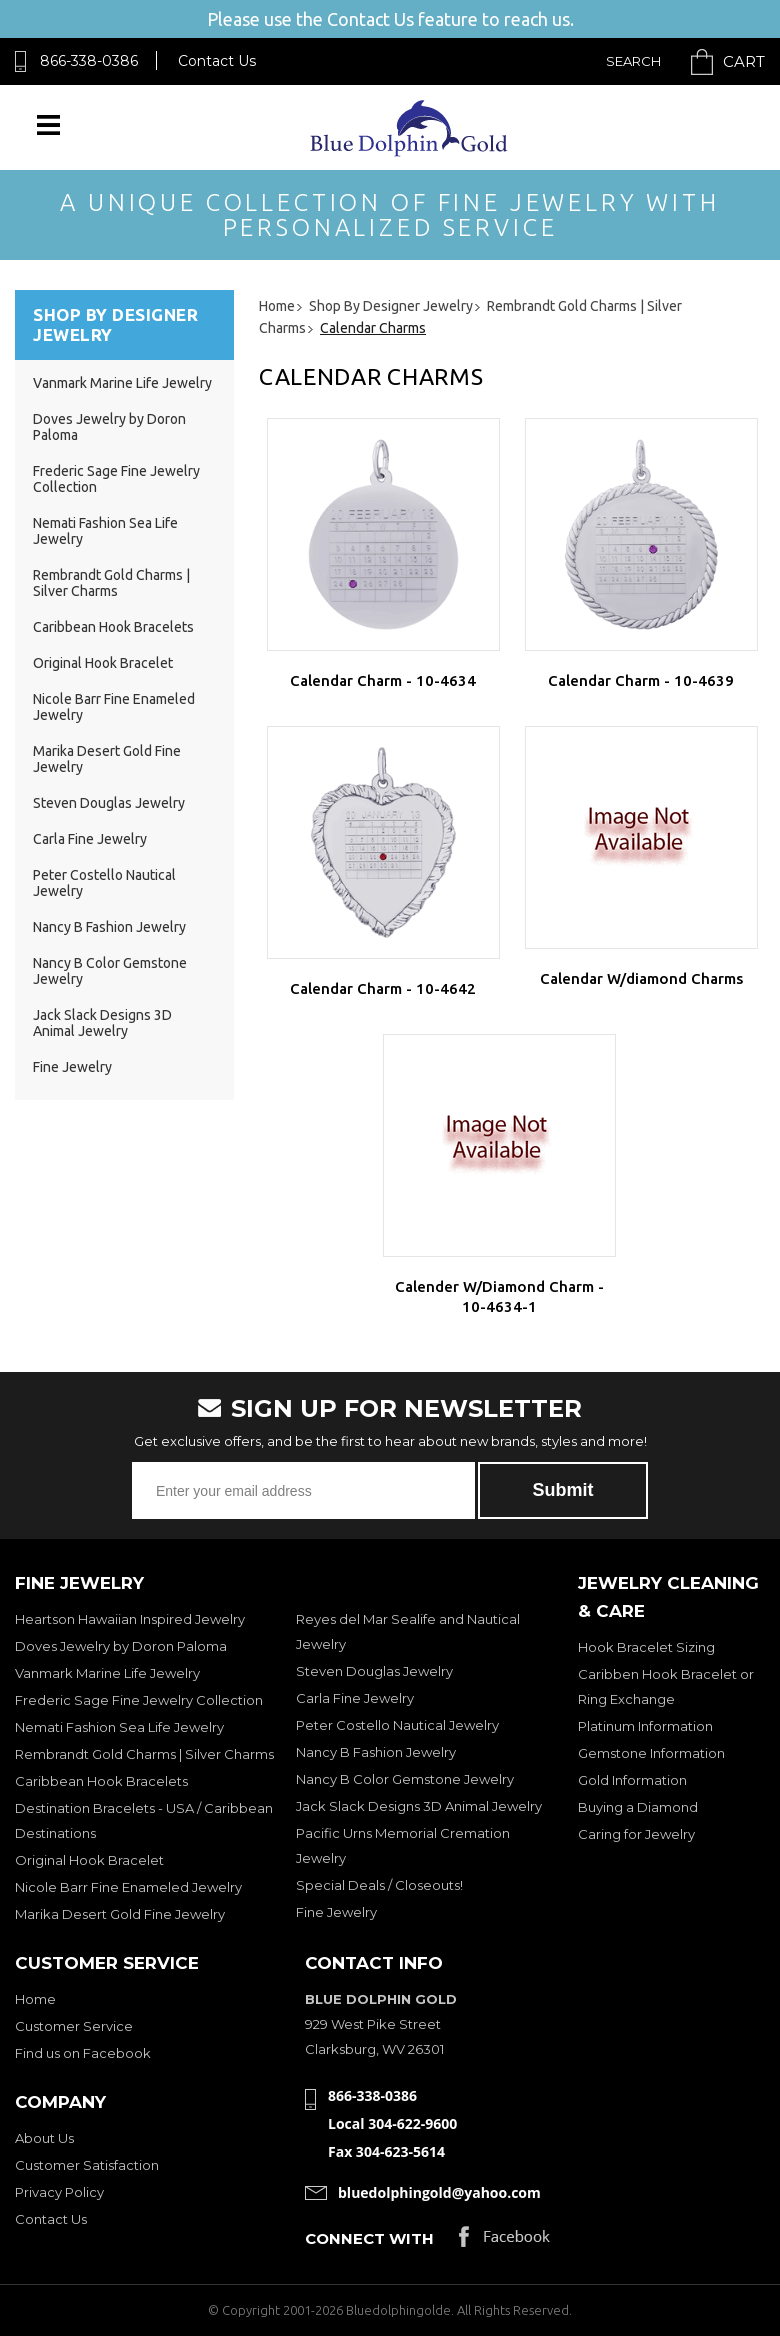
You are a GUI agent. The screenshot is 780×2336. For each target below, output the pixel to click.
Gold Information (632, 1780)
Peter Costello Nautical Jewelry (397, 1725)
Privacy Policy (59, 2192)
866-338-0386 (89, 61)
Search (633, 61)
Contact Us (217, 61)
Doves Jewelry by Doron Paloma (121, 1646)
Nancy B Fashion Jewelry (109, 927)
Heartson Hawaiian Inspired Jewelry (130, 1619)
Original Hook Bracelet (103, 663)
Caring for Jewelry (636, 1834)
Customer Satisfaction (87, 2165)
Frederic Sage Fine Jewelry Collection (139, 1700)
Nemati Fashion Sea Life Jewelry (119, 1727)
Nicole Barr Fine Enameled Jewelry (128, 1887)
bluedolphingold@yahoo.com (439, 2192)
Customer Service (74, 2026)
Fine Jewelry (72, 1067)
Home (35, 1999)
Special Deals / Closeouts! (379, 1885)
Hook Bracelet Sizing (646, 1647)
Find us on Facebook (83, 2053)
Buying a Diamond (638, 1807)
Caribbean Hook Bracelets (113, 627)
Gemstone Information (651, 1753)
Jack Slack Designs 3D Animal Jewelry (102, 1023)
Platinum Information (645, 1726)
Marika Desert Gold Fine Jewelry (120, 1914)
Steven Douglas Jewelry (109, 803)
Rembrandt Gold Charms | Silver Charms (111, 583)
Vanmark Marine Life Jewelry (122, 383)
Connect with (369, 2238)
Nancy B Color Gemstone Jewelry (405, 1779)
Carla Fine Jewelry (90, 839)
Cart (744, 61)
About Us (44, 2138)
